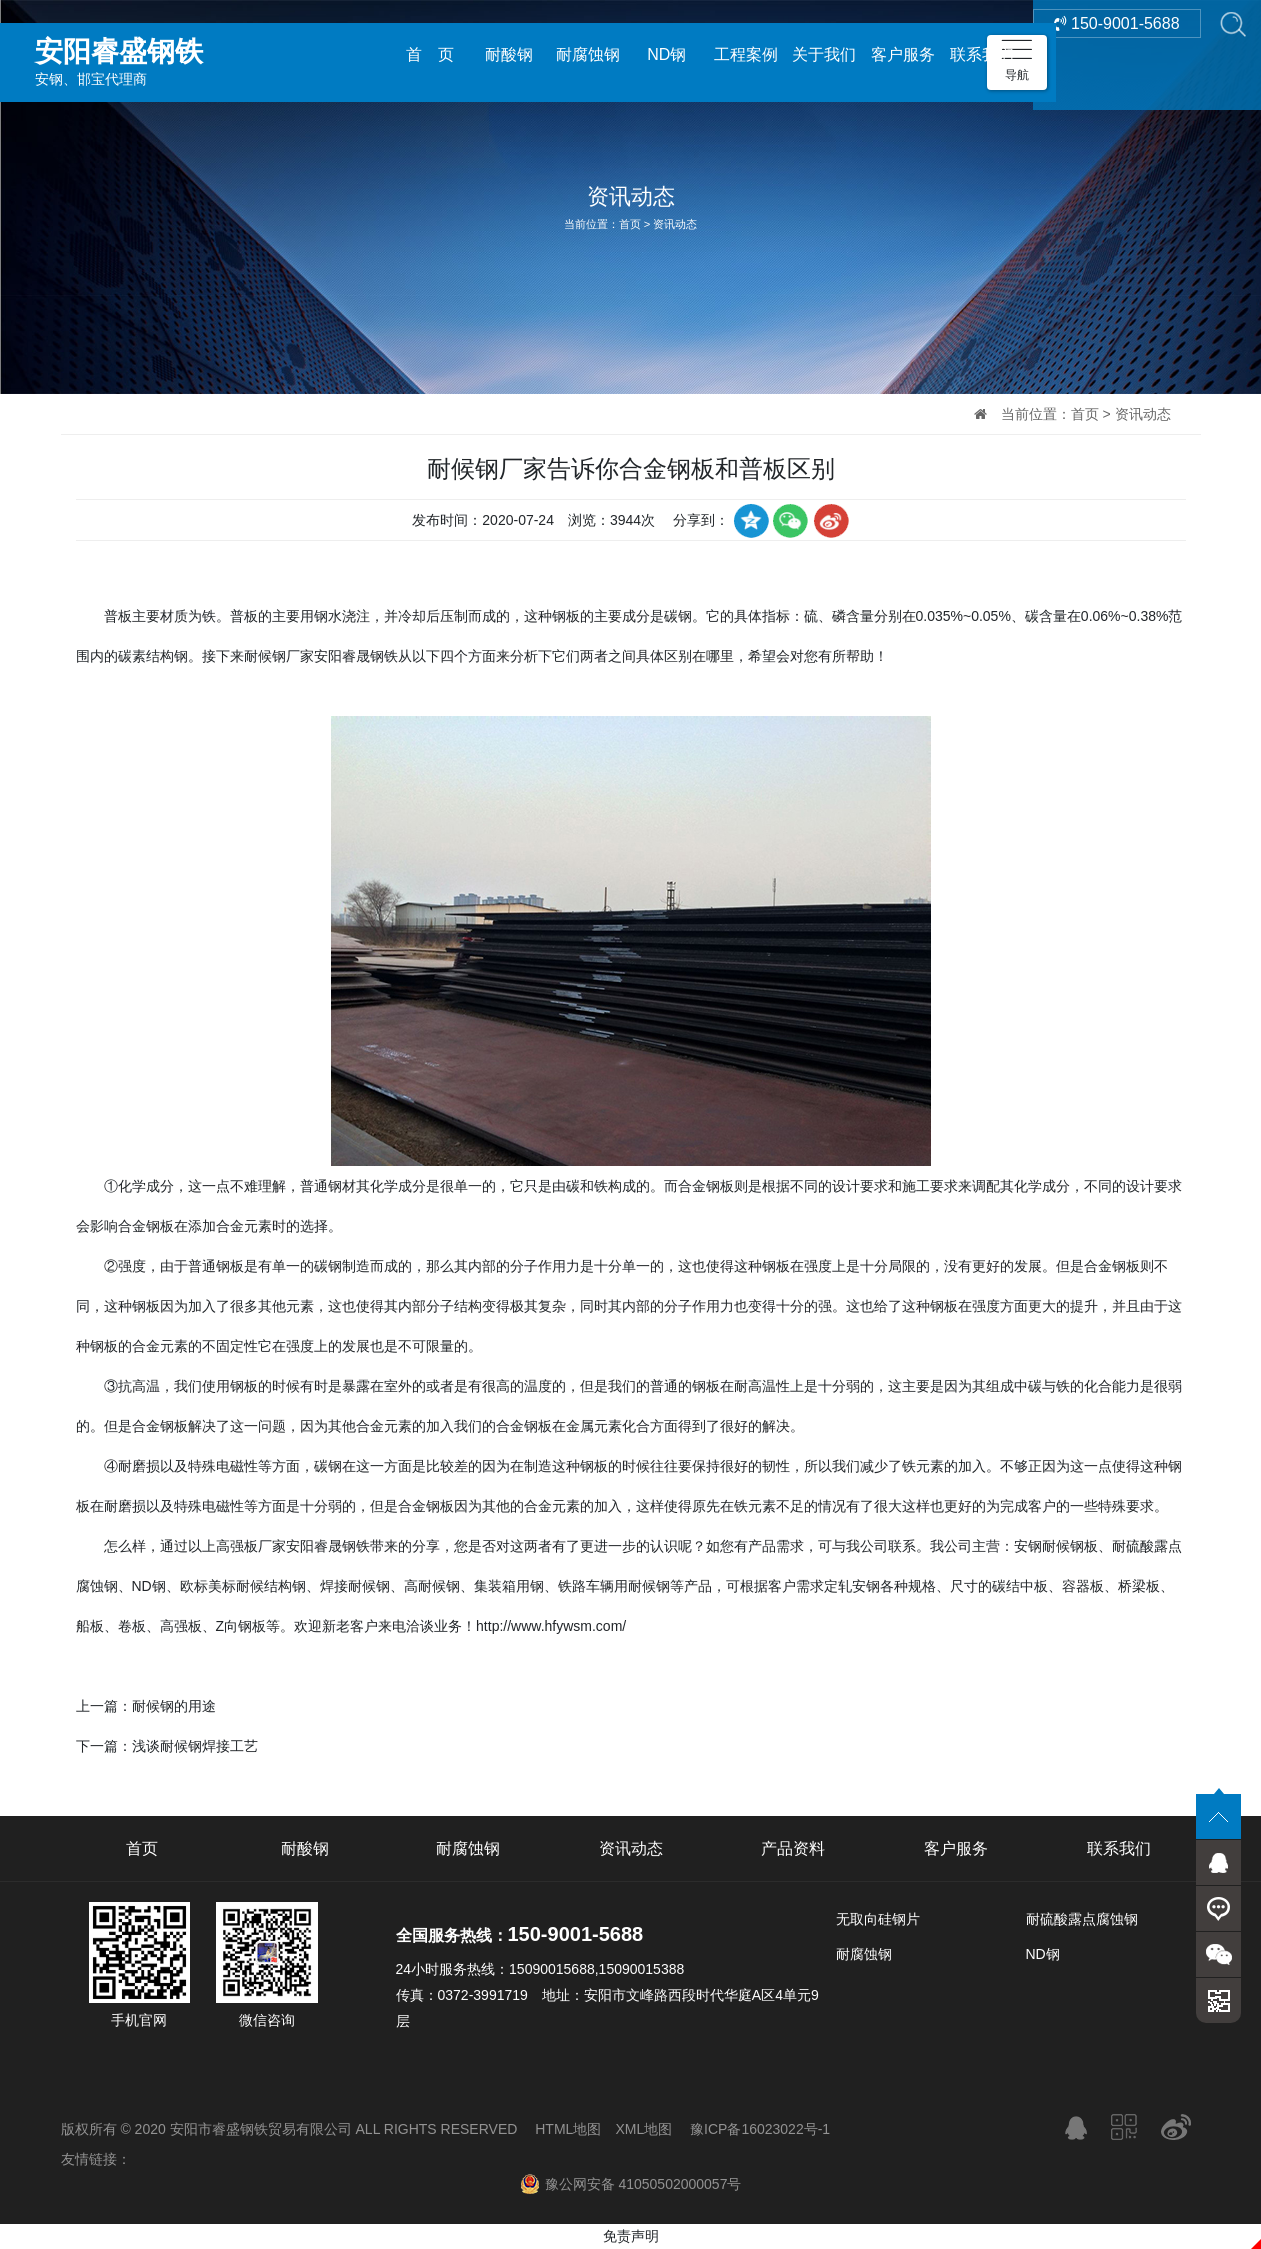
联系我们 (982, 54)
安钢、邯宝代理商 (175, 54)
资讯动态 (675, 224)
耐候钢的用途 (174, 1706)
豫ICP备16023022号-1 (760, 2129)
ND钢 (666, 54)
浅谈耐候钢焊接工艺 (195, 1746)
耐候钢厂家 (279, 656)
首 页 (430, 54)
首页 (630, 224)
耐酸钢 (509, 54)
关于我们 (824, 54)
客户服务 (903, 54)
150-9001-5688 (1117, 54)
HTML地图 (568, 2129)
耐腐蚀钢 (588, 54)
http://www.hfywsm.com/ (551, 1626)
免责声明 (631, 2236)
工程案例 (746, 54)
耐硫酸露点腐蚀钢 (1082, 1919)
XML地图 (643, 2129)
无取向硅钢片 (878, 1919)
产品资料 (793, 1848)
